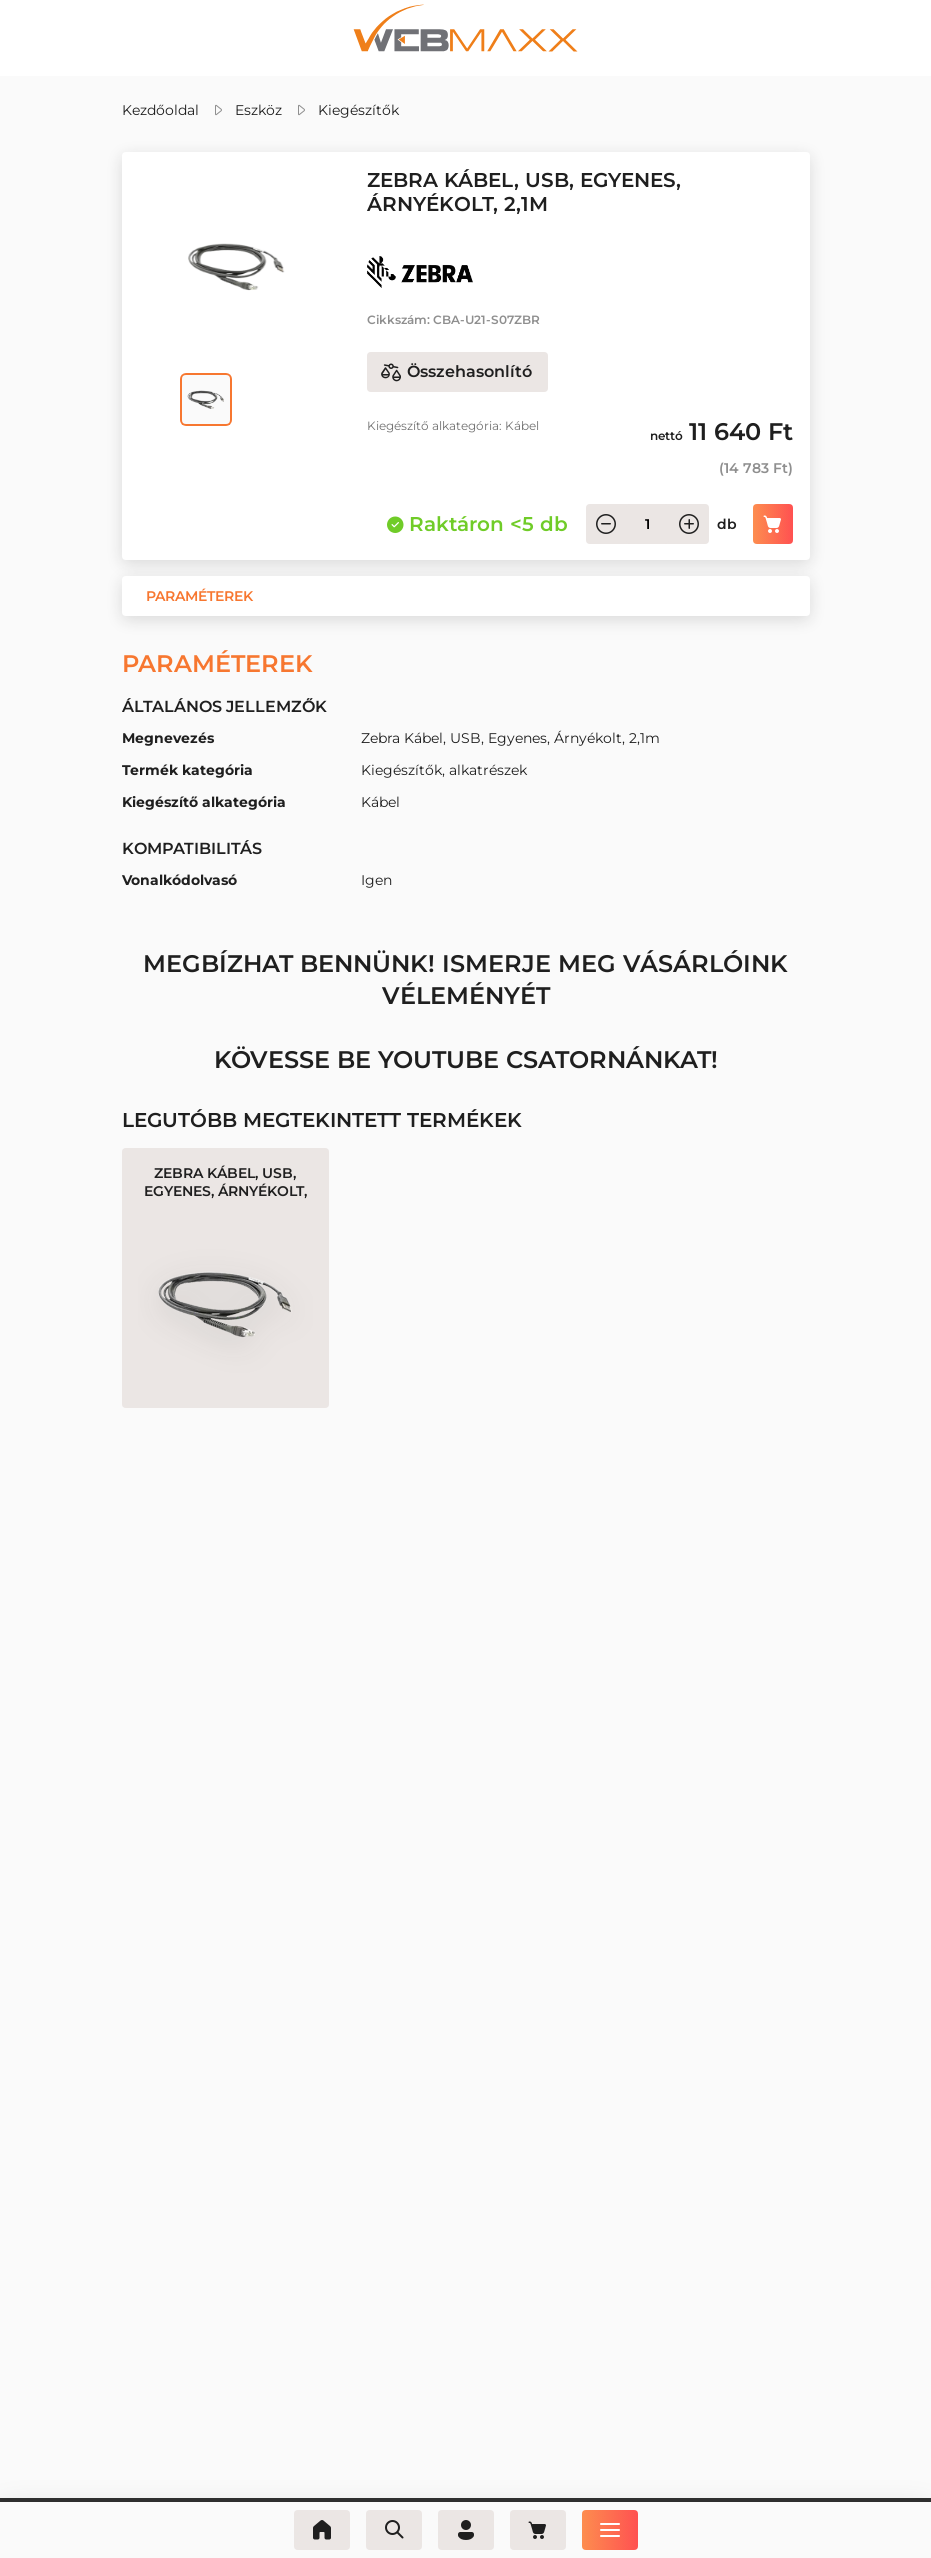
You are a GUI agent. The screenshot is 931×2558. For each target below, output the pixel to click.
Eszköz (258, 110)
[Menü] (610, 2530)
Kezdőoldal (160, 110)
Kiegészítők (358, 110)
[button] (199, 596)
